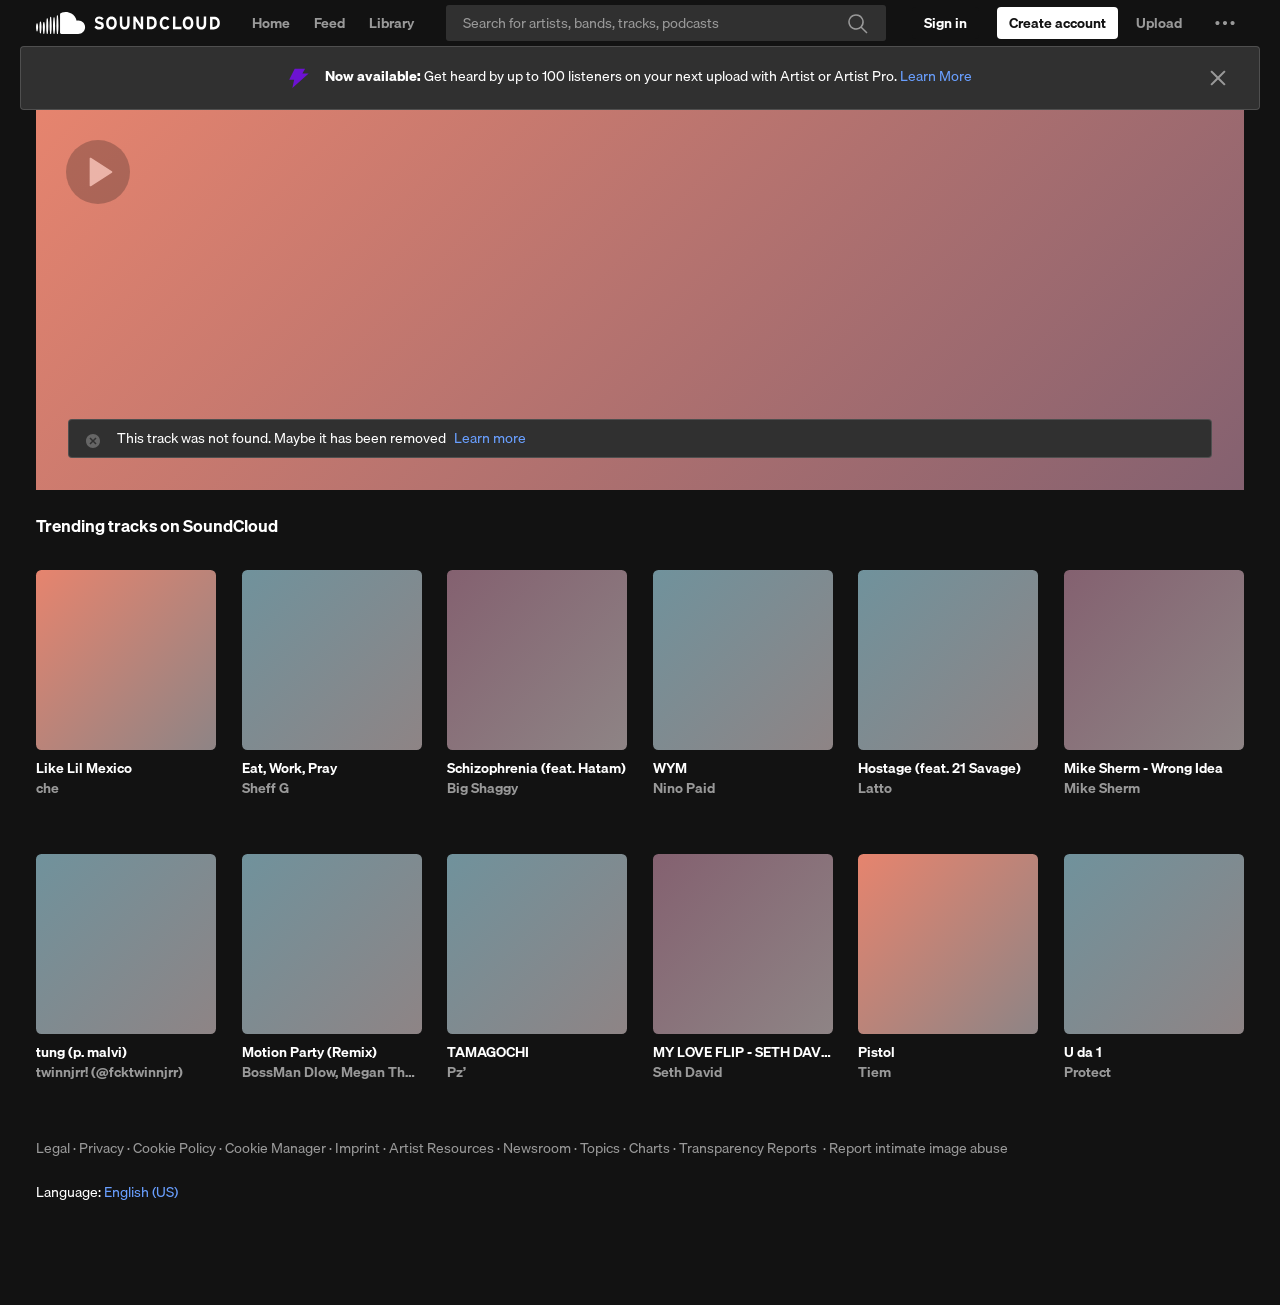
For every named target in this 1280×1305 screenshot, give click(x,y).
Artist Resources (441, 1148)
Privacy (101, 1148)
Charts (649, 1148)
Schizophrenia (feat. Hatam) (536, 768)
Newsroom (537, 1148)
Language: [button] (107, 1192)
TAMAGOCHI (488, 1052)
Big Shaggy (482, 788)
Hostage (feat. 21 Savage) (939, 768)
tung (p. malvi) (81, 1052)
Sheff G (265, 788)
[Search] (666, 23)
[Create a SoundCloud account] (1057, 23)
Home (271, 23)
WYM (670, 768)
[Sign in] (945, 23)
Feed (329, 23)
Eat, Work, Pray (289, 768)
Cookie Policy (174, 1148)
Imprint (357, 1148)
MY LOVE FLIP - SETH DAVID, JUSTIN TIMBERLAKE (743, 1052)
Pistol (876, 1052)
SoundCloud (128, 23)
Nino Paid (684, 788)
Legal (53, 1148)
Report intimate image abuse (918, 1148)
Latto (875, 788)
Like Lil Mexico (84, 768)
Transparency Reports (748, 1148)
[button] (1225, 23)
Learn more (490, 438)
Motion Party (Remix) (309, 1052)
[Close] (1218, 78)
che (47, 788)
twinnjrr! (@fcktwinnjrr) (109, 1072)
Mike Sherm (1102, 788)
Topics (600, 1148)
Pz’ (456, 1072)
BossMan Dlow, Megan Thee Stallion (332, 1072)
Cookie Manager (275, 1148)
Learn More (936, 76)
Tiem (874, 1072)
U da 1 (1083, 1052)
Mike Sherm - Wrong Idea (1143, 768)
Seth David (687, 1072)
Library (391, 23)
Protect (1087, 1072)
